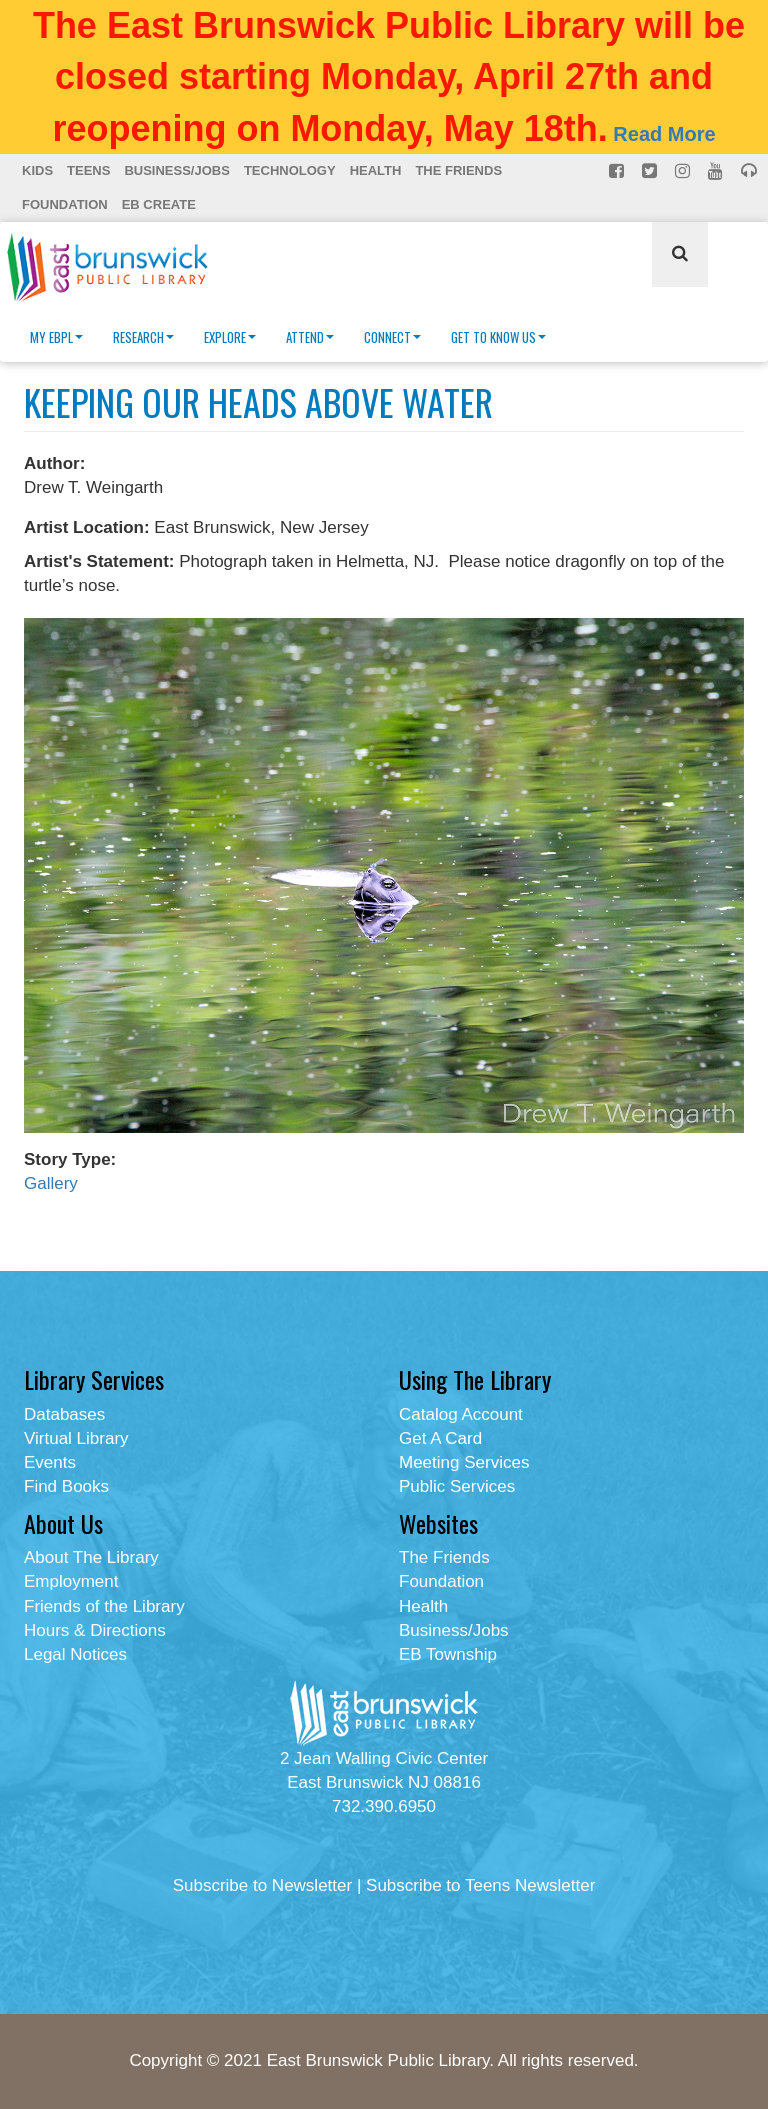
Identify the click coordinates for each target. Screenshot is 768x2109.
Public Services (457, 1486)
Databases (64, 1414)
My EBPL (56, 337)
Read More (664, 134)
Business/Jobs (176, 170)
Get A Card (440, 1438)
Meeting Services (464, 1462)
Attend (310, 337)
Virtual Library (76, 1438)
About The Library (91, 1557)
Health (376, 170)
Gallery (51, 1183)
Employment (71, 1581)
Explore (230, 337)
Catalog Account (461, 1414)
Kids (37, 170)
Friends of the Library (104, 1606)
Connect (392, 337)
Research (143, 337)
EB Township (448, 1654)
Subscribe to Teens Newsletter (480, 1885)
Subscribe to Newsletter (263, 1885)
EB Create (159, 204)
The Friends (458, 170)
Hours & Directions (95, 1630)
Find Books (66, 1486)
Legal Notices (75, 1654)
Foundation (65, 204)
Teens (88, 170)
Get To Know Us (498, 337)
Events (50, 1462)
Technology (290, 170)
